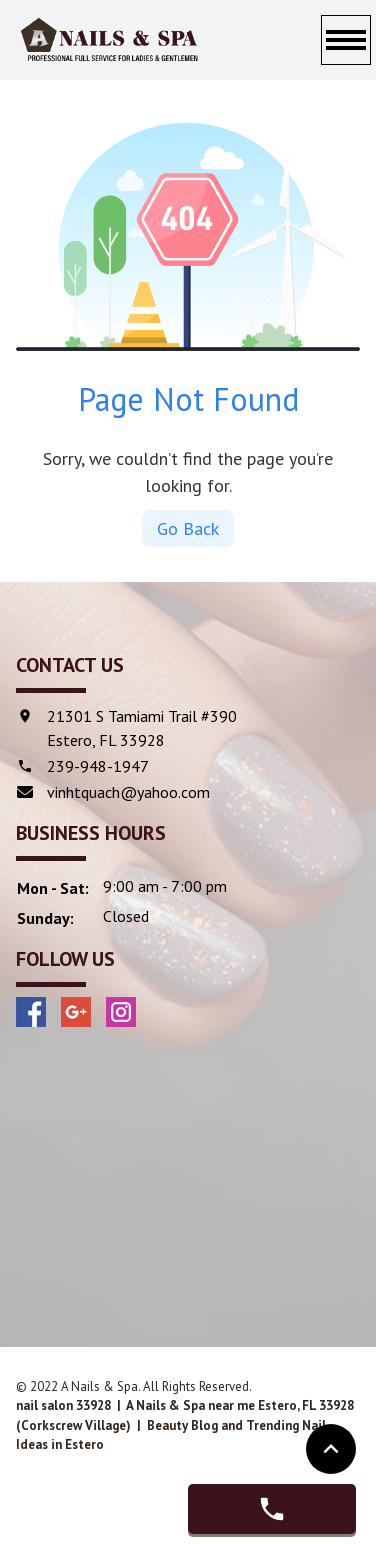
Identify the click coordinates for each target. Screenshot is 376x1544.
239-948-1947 (98, 766)
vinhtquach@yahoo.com (128, 792)
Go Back (188, 528)
